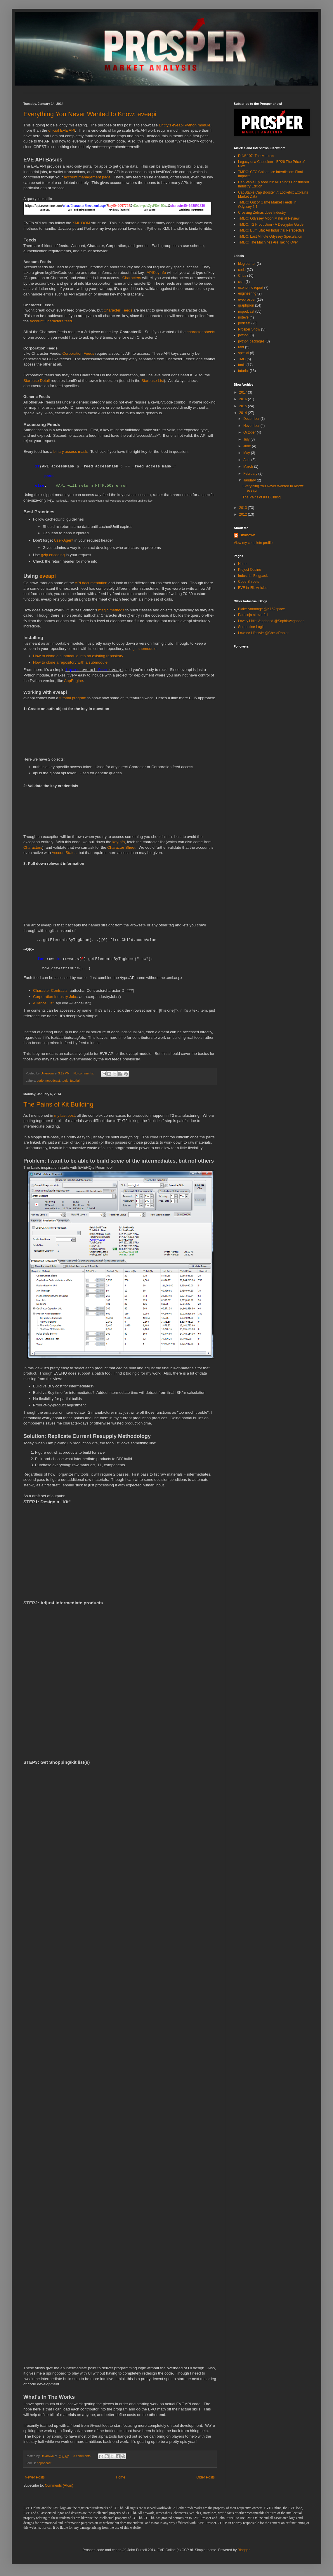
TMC (242, 359)
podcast (244, 323)
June (247, 446)
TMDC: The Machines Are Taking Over (268, 242)
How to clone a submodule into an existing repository (78, 656)
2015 (243, 406)
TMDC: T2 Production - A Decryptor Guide (270, 224)
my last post (64, 1115)
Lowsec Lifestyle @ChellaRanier (263, 633)
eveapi (47, 576)
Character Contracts (50, 990)
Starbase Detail (36, 380)
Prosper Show (249, 329)
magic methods (111, 610)
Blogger (244, 2550)
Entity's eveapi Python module (184, 125)
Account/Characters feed (51, 321)
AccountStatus (64, 852)
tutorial (74, 1080)
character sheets (201, 332)
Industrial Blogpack (253, 576)
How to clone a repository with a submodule (70, 662)
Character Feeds (118, 310)
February (250, 474)
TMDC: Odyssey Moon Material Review (268, 218)
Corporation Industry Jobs (55, 996)
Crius (242, 276)
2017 (243, 392)
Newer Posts (35, 2477)
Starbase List (152, 380)
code (40, 1080)
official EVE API (61, 130)
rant (241, 347)
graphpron (246, 305)
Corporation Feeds (78, 353)
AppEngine (73, 681)
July (247, 439)
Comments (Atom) (59, 2485)
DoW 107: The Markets (256, 156)
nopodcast (52, 1080)
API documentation (91, 583)
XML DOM (81, 223)
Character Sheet (121, 847)
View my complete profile (253, 543)
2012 (243, 514)
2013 (243, 508)
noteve (243, 317)
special (243, 353)
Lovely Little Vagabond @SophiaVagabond (271, 621)
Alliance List (43, 1003)
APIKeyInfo (156, 272)
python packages (251, 341)
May (247, 453)
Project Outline (249, 570)
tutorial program (72, 698)
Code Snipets (248, 582)
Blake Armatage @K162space (261, 609)
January (250, 480)
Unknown (247, 535)
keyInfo (118, 842)
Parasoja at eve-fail (253, 615)
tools (65, 1080)
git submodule (145, 648)
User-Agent (63, 540)
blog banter (247, 264)
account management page (87, 177)
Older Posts (205, 2477)
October (250, 432)
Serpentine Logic (251, 627)
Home (120, 2477)
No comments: (84, 1073)
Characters (131, 278)
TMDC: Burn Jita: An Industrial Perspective (271, 230)
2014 (243, 413)
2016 (243, 399)
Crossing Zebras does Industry (262, 213)
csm (241, 282)
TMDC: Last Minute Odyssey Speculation (270, 236)
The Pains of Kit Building (58, 1104)
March (248, 467)
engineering (247, 293)
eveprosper (247, 300)
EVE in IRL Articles (252, 588)
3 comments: (82, 2456)
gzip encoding (53, 555)
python (243, 335)
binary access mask (70, 451)
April (247, 460)
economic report (250, 288)
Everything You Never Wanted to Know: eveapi (89, 114)
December (252, 419)
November (252, 426)
